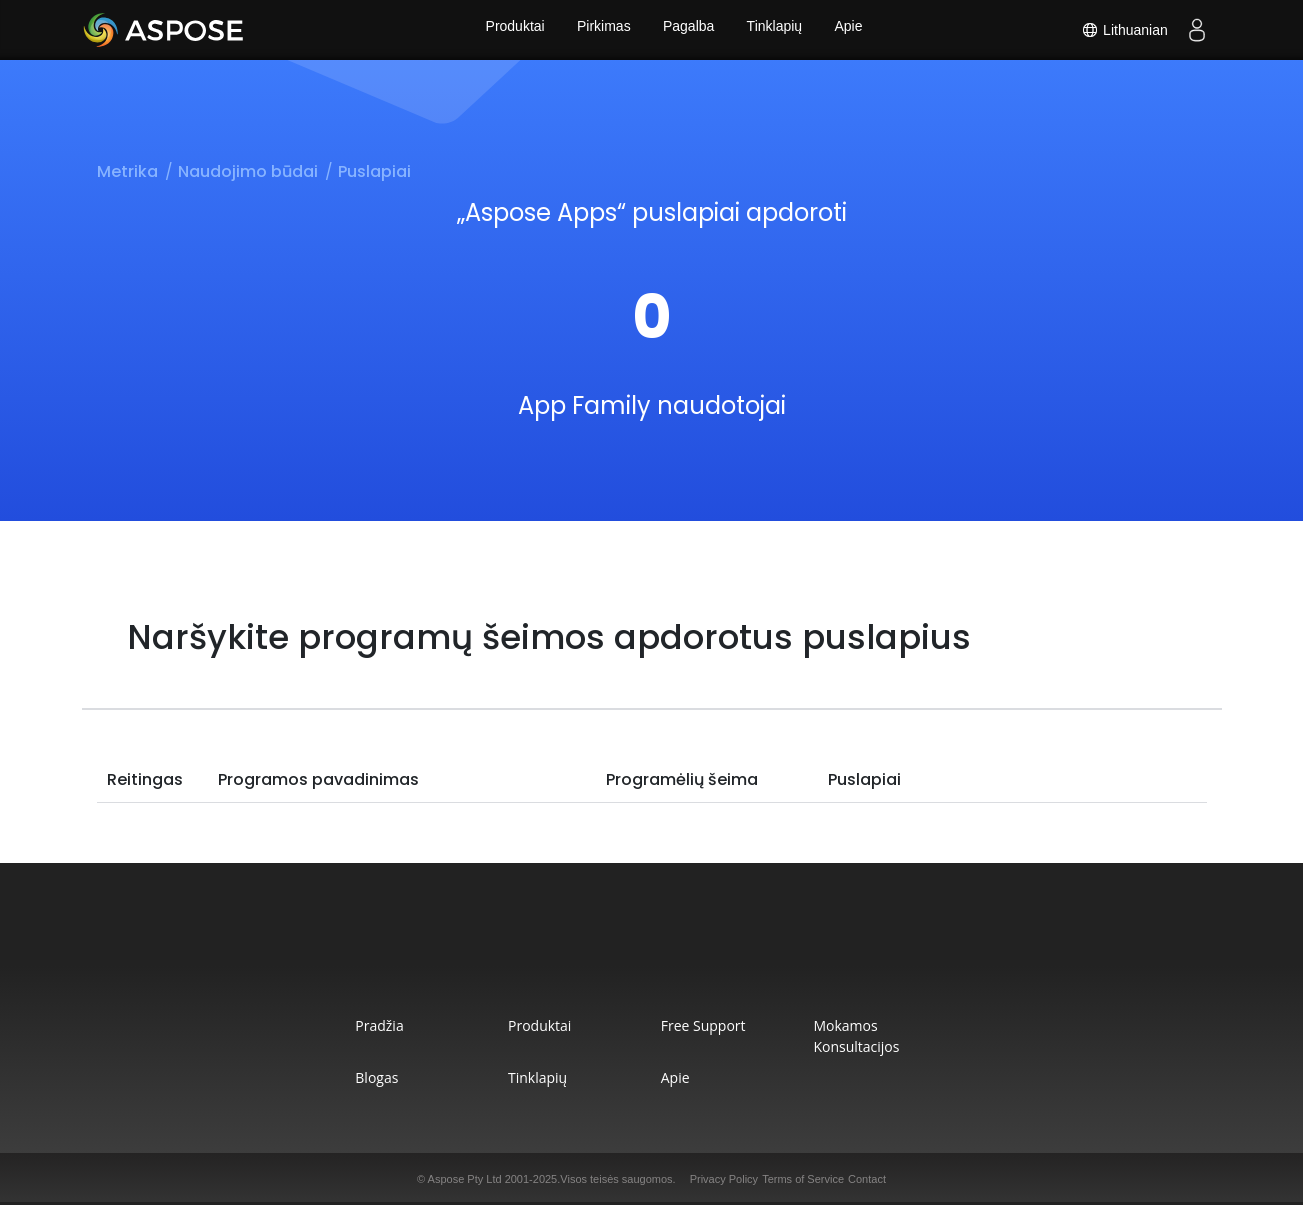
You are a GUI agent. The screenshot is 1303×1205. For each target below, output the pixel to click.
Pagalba (688, 30)
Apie (854, 30)
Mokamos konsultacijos (882, 1036)
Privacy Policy (724, 1179)
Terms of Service (803, 1179)
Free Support (708, 1025)
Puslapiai (374, 171)
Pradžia (345, 1025)
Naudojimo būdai (248, 171)
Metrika (127, 171)
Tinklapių (777, 30)
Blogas (342, 1077)
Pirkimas (601, 30)
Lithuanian (1123, 30)
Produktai (509, 30)
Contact (867, 1179)
